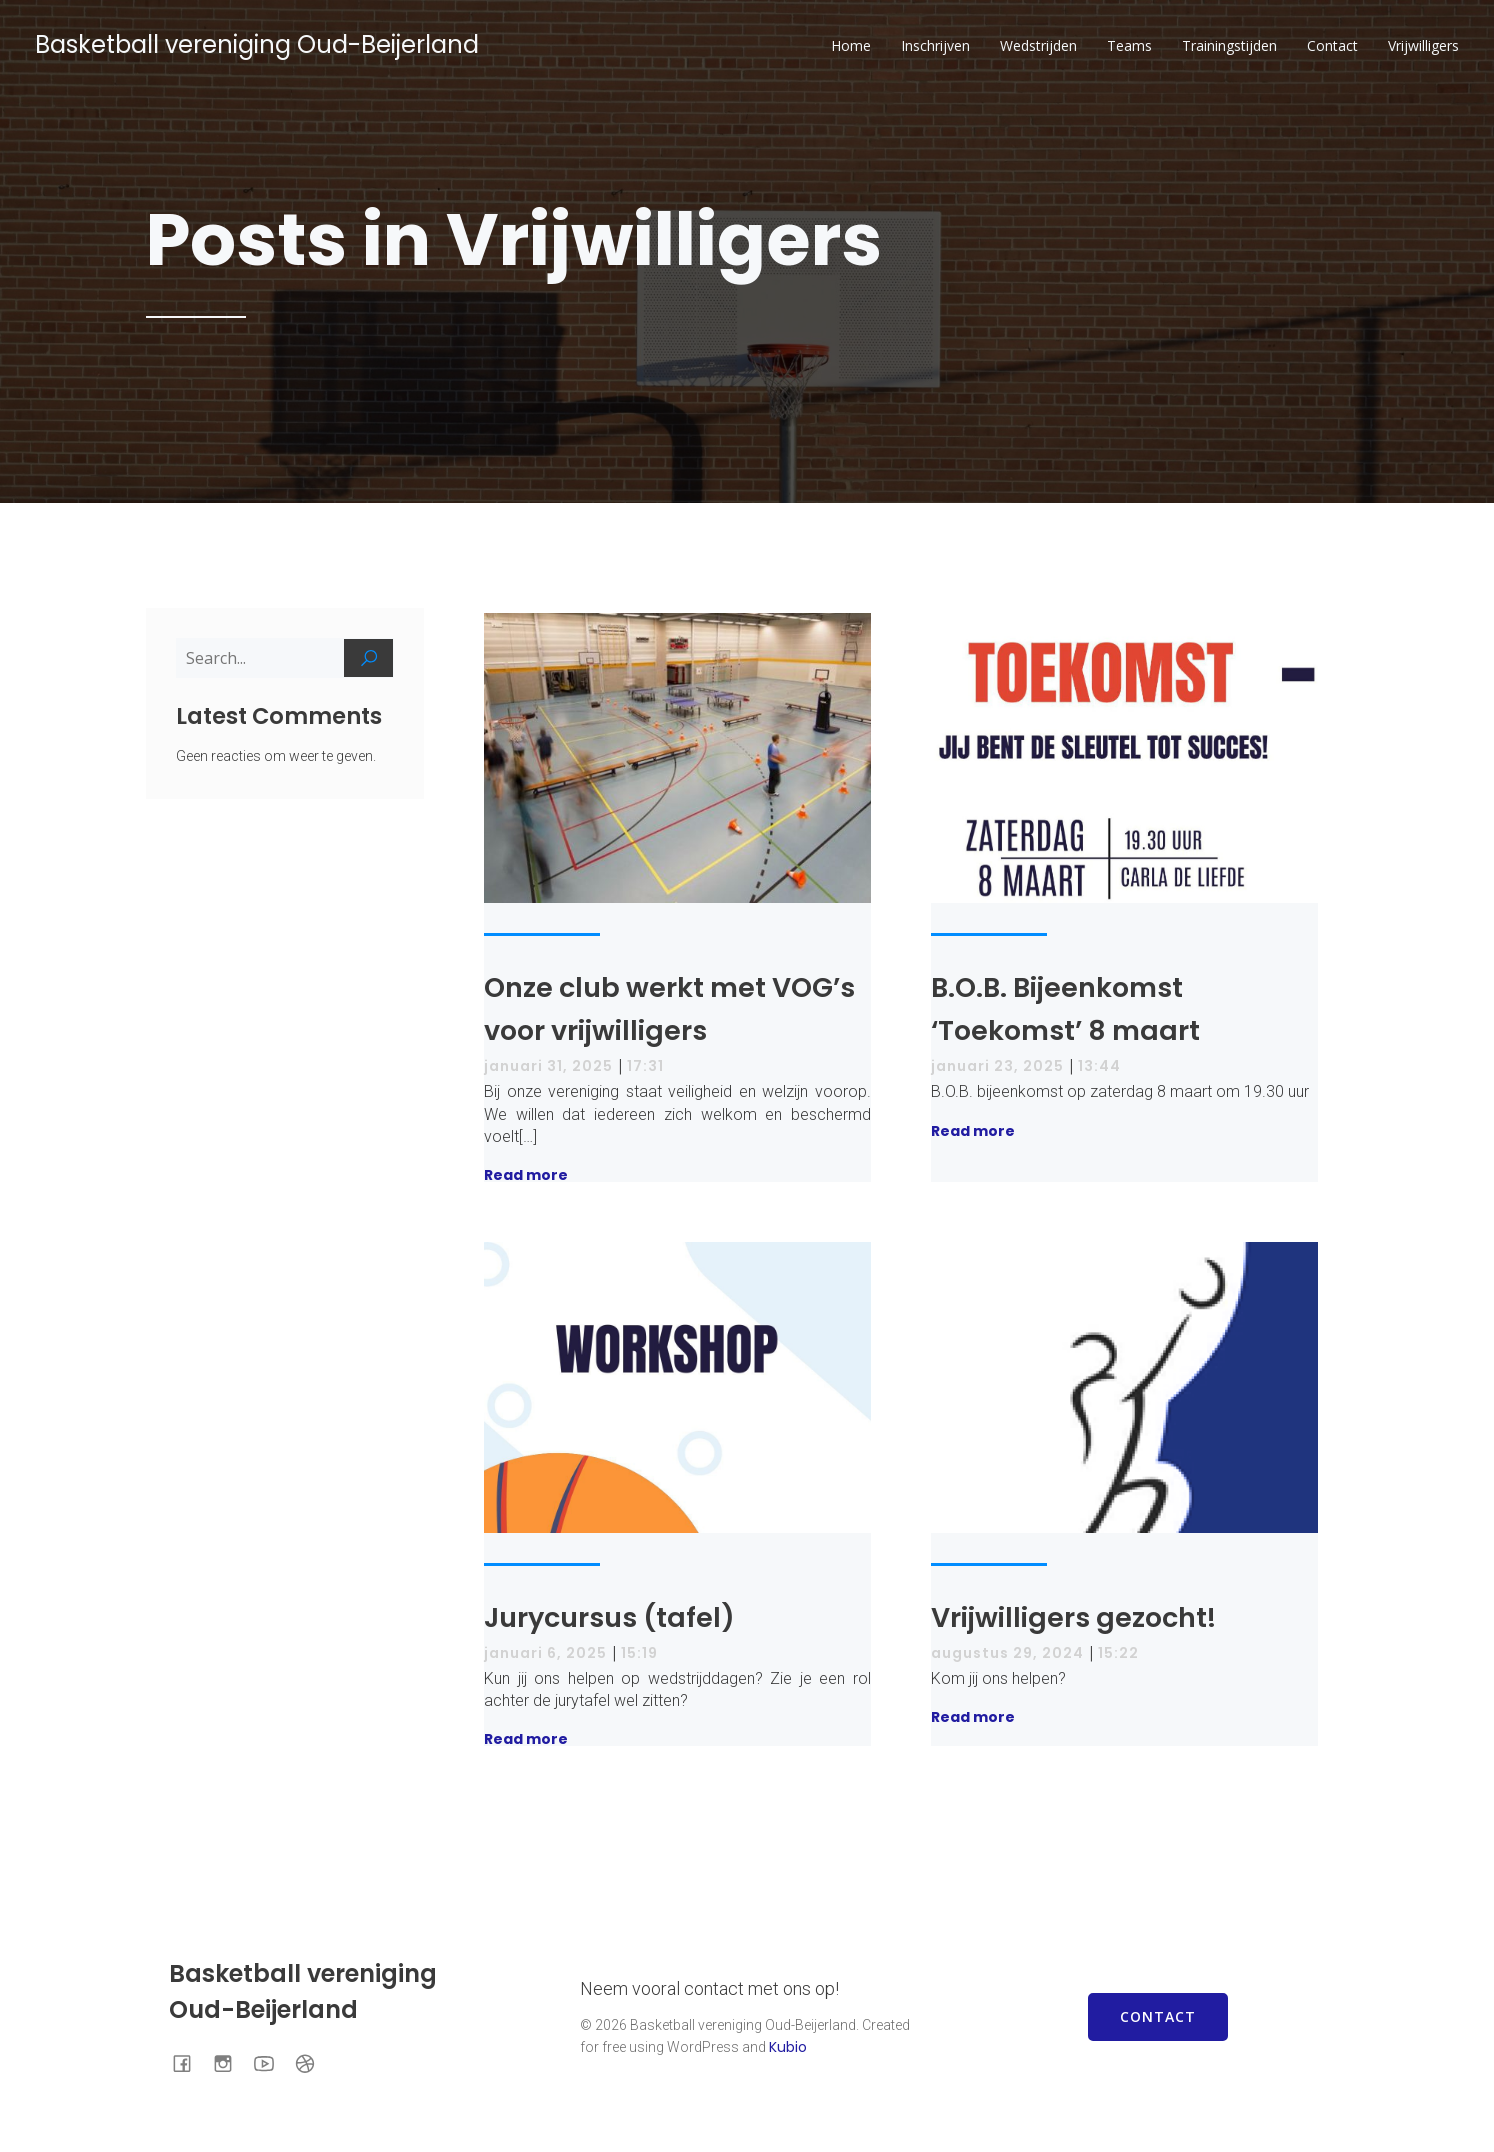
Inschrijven (935, 45)
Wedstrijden (1038, 45)
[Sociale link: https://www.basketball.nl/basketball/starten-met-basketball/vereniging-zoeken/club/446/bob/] (312, 2062)
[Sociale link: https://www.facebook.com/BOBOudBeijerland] (189, 2062)
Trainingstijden (1229, 45)
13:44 (1099, 1066)
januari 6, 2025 (545, 1653)
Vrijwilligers (1423, 45)
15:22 (1118, 1653)
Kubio (788, 2047)
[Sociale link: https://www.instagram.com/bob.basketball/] (230, 2062)
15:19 (639, 1653)
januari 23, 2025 (997, 1066)
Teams (1129, 45)
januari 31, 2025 (548, 1066)
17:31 (645, 1066)
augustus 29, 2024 (1007, 1653)
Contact (1332, 45)
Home (851, 45)
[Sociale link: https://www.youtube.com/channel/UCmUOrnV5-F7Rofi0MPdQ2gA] (271, 2062)
